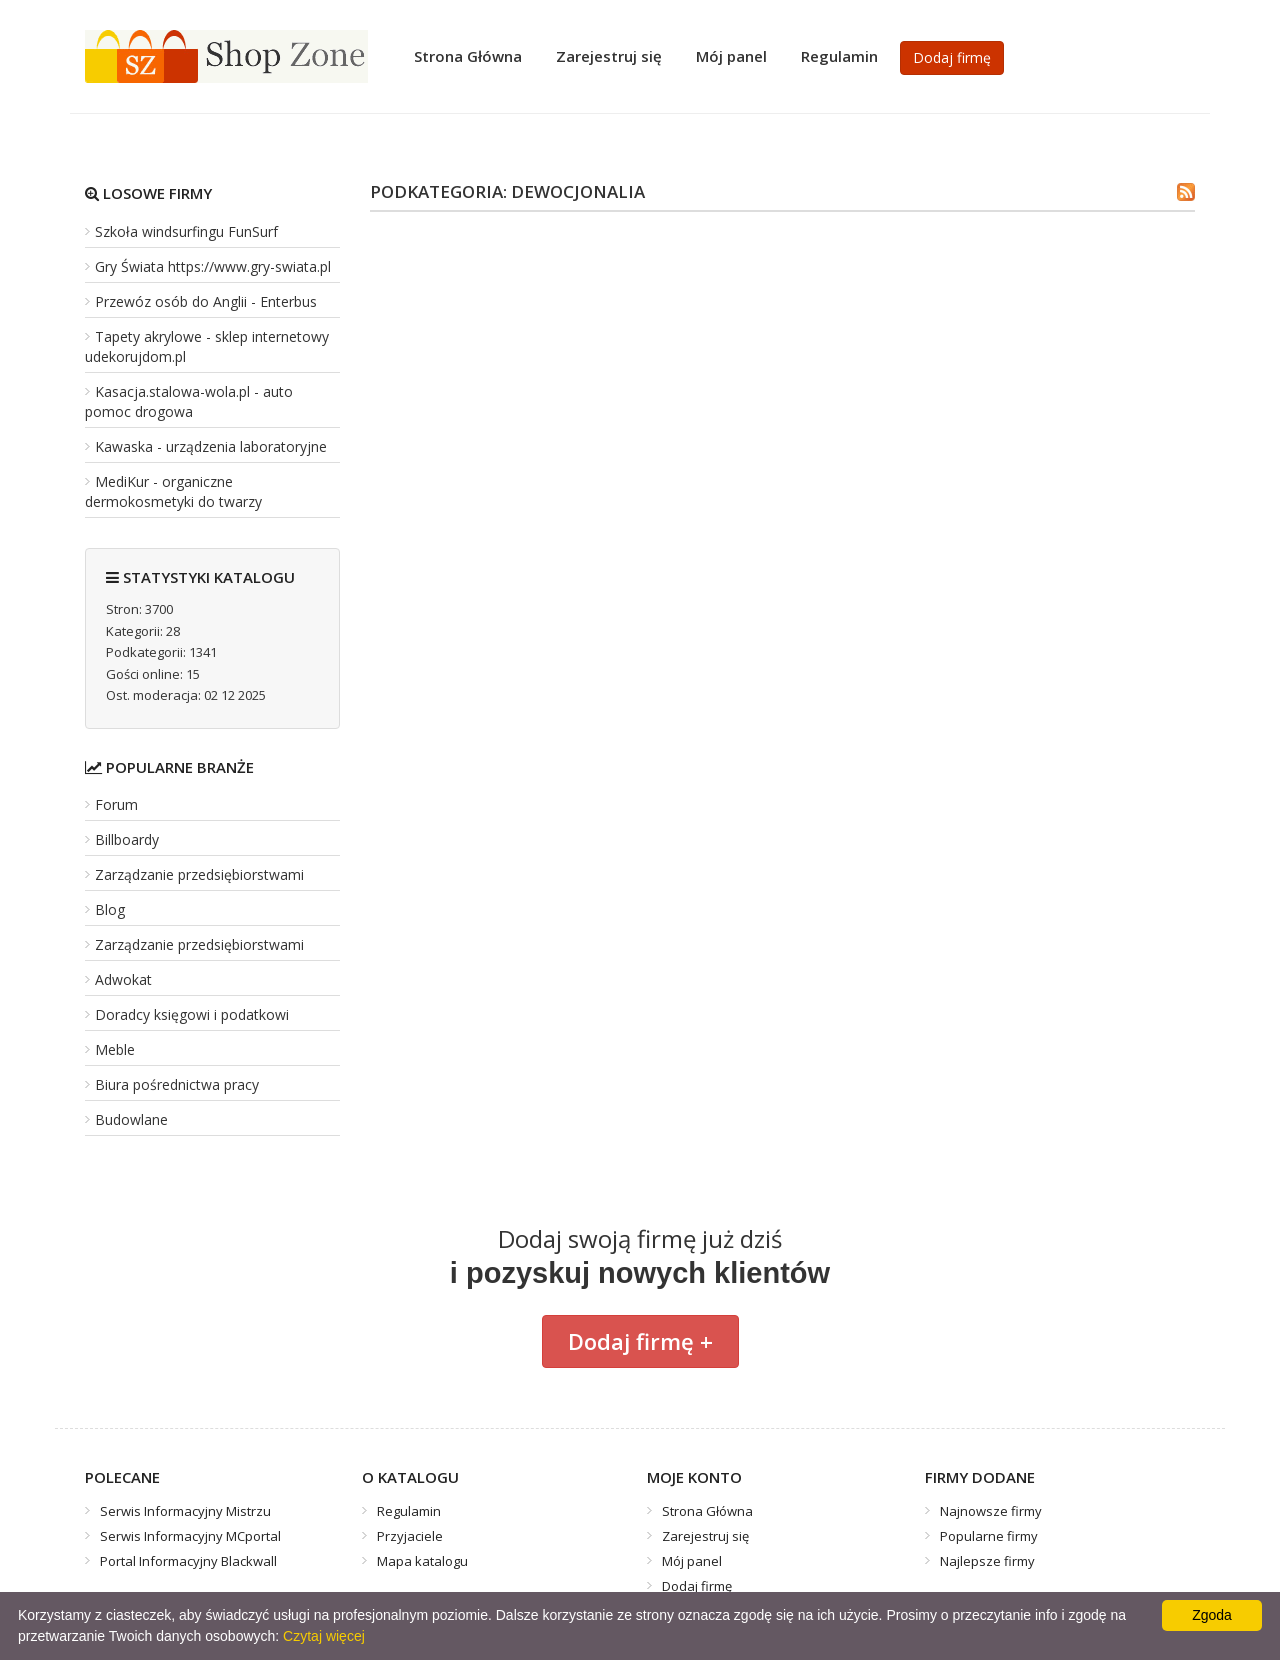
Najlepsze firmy (987, 1561)
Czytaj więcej (324, 1636)
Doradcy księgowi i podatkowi (192, 1014)
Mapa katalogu (422, 1561)
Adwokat (123, 979)
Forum (116, 804)
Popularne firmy (989, 1536)
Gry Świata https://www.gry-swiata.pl (213, 266)
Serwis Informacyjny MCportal (190, 1536)
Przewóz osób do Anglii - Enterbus (206, 301)
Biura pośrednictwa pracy (177, 1084)
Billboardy (127, 839)
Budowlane (131, 1119)
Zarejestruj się (609, 56)
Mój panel (731, 56)
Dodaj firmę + (640, 1341)
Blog (110, 909)
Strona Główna (468, 56)
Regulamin (839, 56)
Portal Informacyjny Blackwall (188, 1561)
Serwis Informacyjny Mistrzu (185, 1511)
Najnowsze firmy (991, 1511)
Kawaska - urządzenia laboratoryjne (211, 446)
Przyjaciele (410, 1536)
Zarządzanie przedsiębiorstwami (199, 874)
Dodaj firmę (952, 57)
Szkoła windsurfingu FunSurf (186, 231)
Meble (115, 1049)
